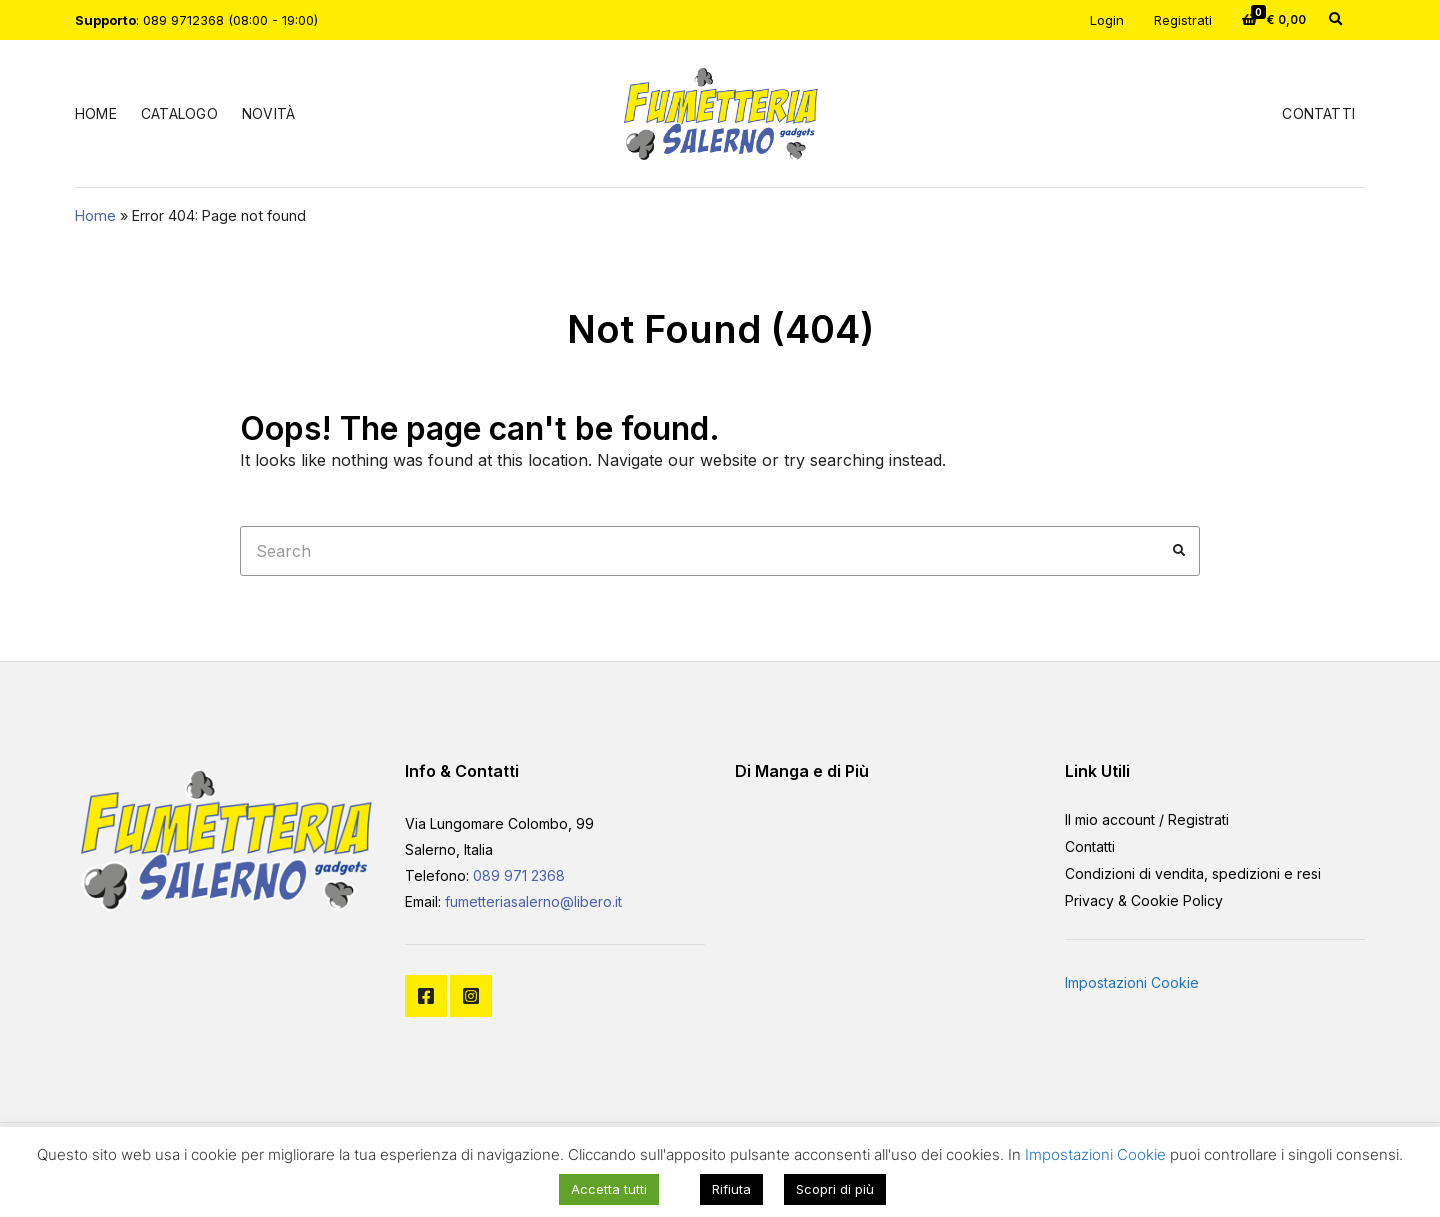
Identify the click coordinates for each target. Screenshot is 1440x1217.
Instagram (471, 996)
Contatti (1318, 113)
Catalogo (179, 113)
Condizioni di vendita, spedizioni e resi (1193, 873)
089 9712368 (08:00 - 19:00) (230, 20)
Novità (268, 113)
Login (1107, 20)
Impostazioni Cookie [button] (1132, 982)
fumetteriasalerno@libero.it (533, 901)
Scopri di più (835, 1189)
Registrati (1183, 20)
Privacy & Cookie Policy (1144, 900)
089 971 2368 (519, 875)
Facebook (426, 996)
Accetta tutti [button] (609, 1189)
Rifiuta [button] (731, 1189)
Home (96, 113)
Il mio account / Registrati (1147, 819)
